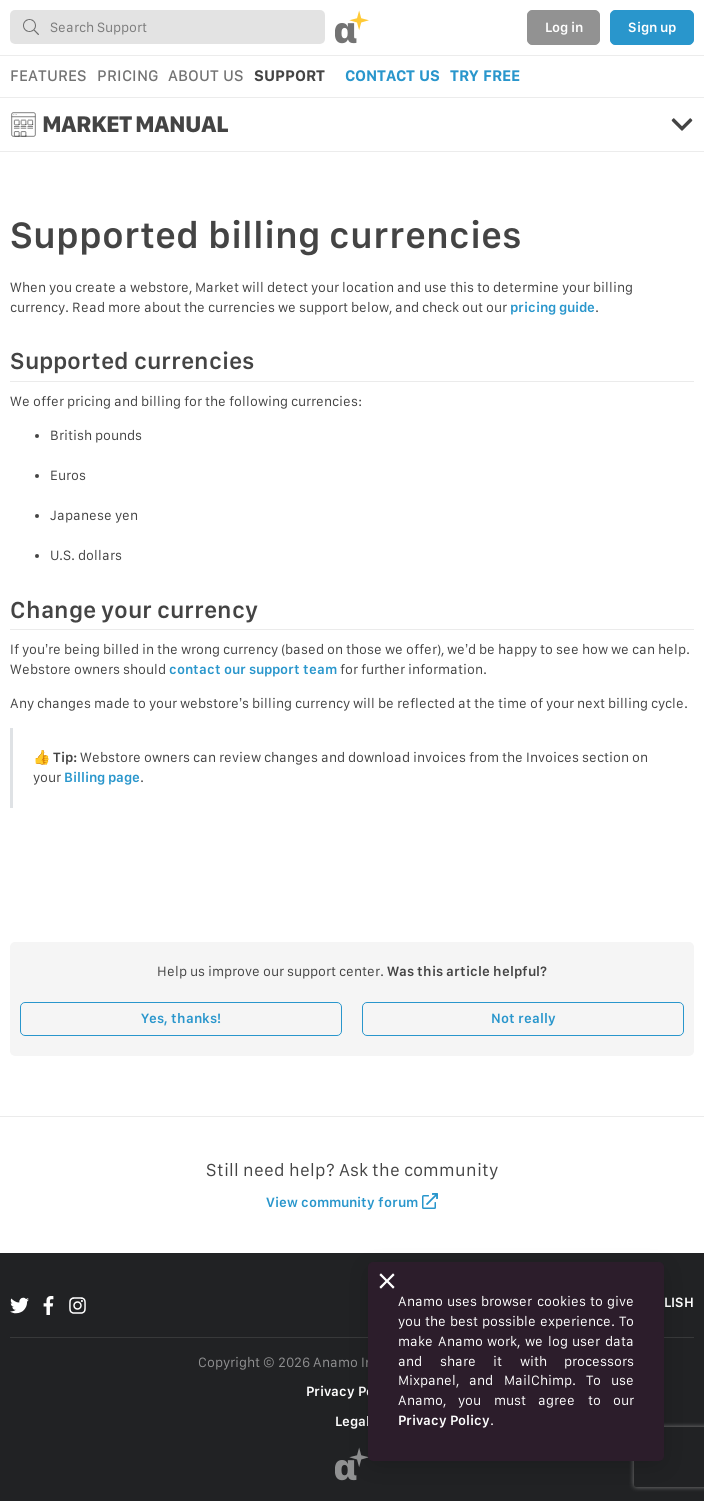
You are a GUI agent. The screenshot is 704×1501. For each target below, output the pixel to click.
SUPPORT (289, 75)
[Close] (387, 1281)
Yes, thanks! (181, 1018)
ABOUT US (206, 75)
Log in (564, 27)
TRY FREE (485, 75)
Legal (352, 1421)
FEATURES (48, 75)
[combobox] (167, 27)
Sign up (652, 27)
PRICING (127, 75)
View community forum (352, 1201)
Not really (523, 1018)
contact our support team (253, 669)
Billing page (102, 777)
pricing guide (552, 307)
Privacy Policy (352, 1391)
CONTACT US (392, 75)
